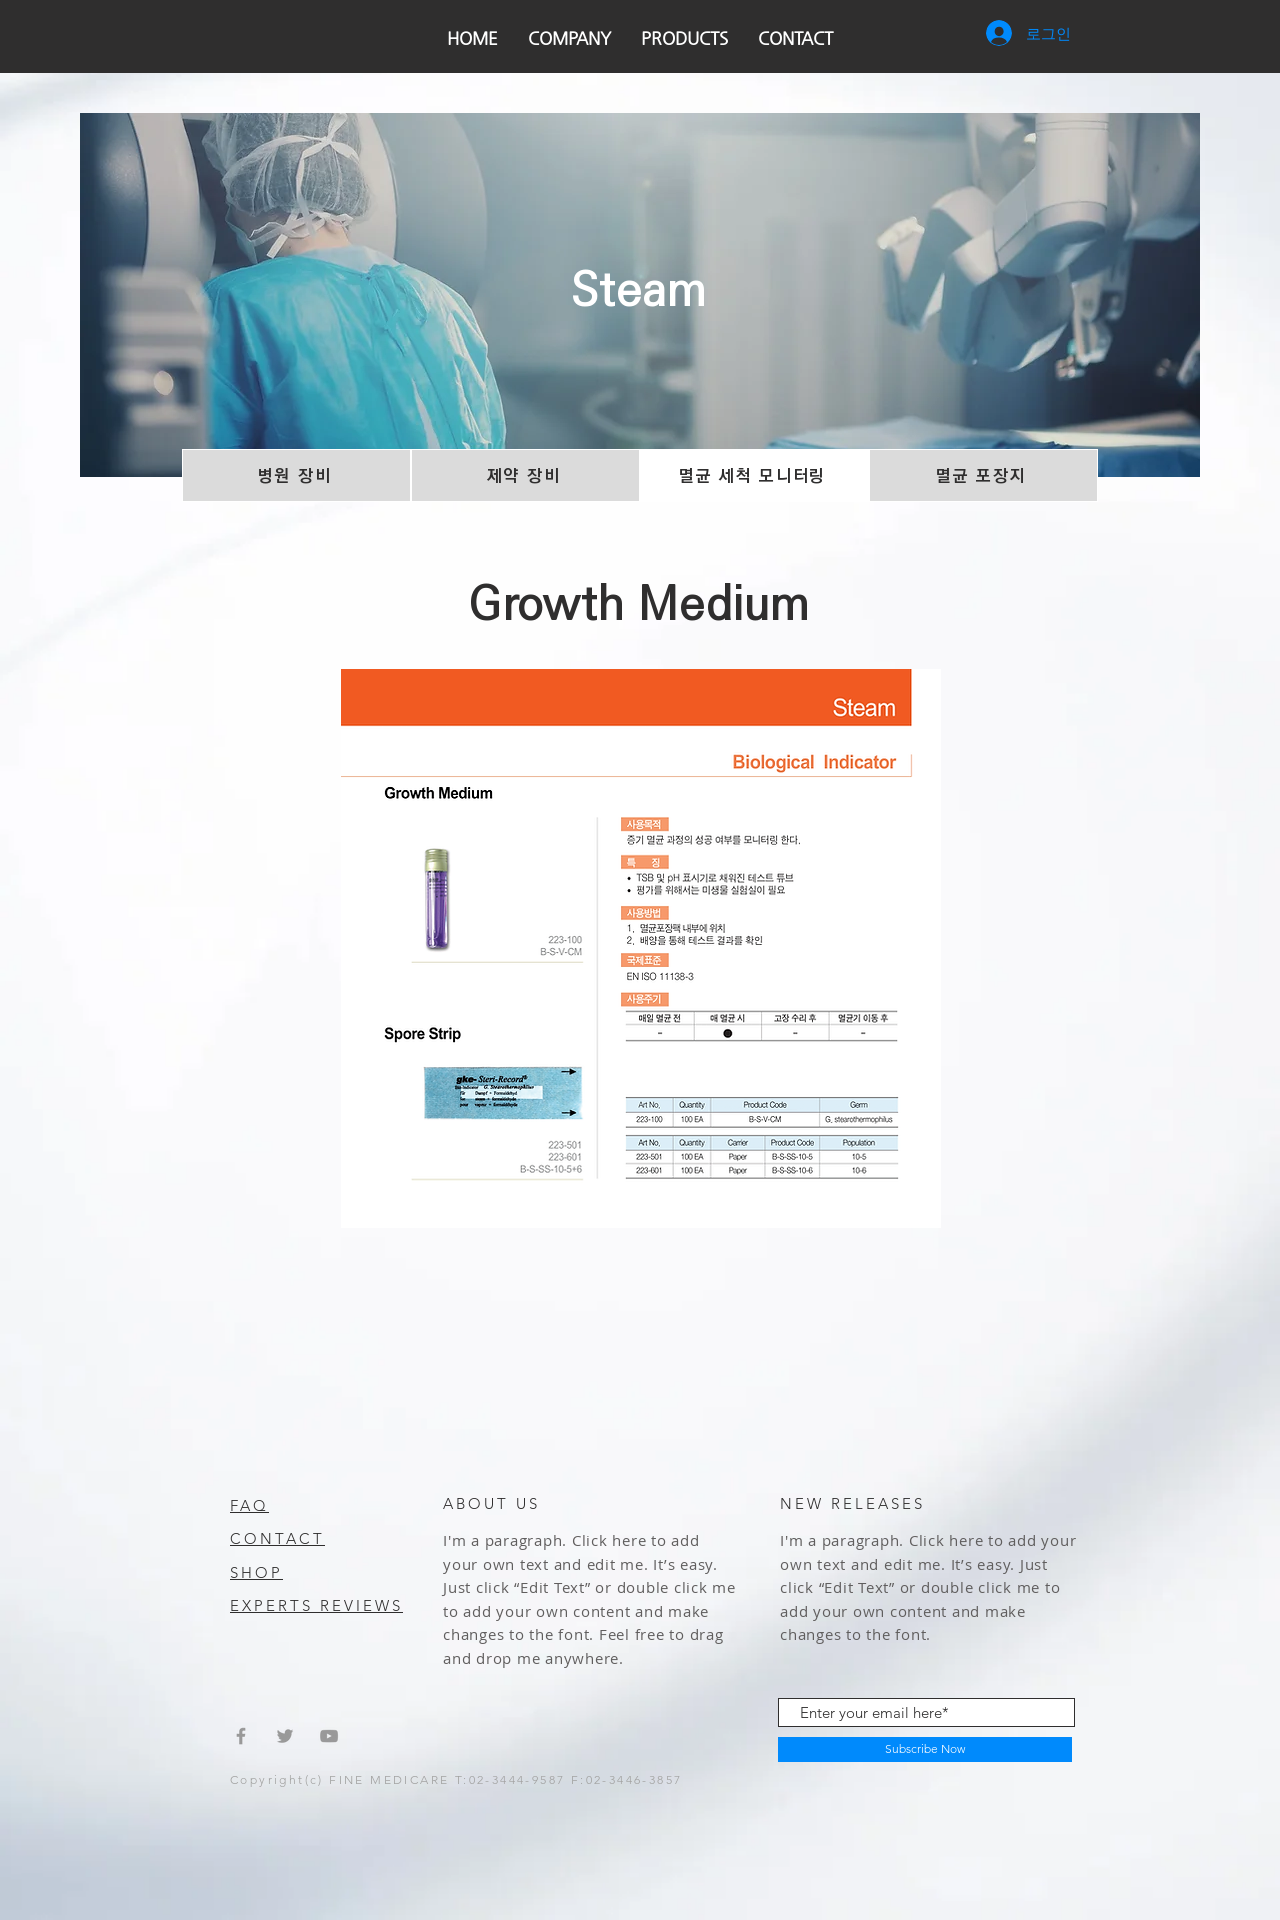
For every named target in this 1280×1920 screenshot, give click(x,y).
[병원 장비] (296, 475)
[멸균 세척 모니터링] (754, 475)
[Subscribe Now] (925, 1749)
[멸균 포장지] (983, 475)
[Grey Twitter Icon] (285, 1736)
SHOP (256, 1572)
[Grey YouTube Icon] (329, 1736)
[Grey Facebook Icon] (241, 1736)
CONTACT (277, 1538)
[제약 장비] (525, 475)
